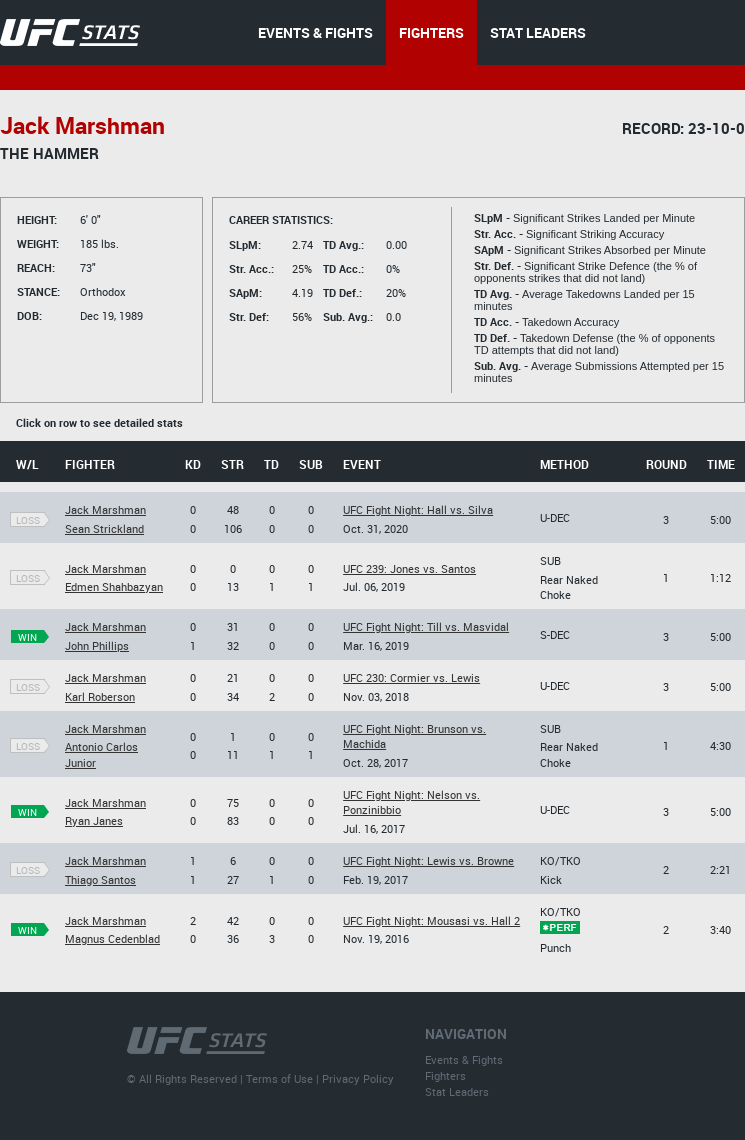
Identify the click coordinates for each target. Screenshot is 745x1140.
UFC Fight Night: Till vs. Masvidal (426, 626)
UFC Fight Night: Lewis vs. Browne (428, 860)
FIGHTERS (431, 32)
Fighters (445, 1075)
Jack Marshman (105, 509)
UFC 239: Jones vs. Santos (409, 568)
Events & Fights (464, 1059)
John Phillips (97, 645)
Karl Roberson (100, 696)
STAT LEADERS (538, 32)
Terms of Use (279, 1078)
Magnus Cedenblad (112, 938)
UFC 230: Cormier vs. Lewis (411, 677)
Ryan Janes (94, 820)
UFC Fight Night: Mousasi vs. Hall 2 (431, 920)
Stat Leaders (457, 1091)
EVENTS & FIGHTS (315, 32)
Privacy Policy (358, 1078)
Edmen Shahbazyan (114, 586)
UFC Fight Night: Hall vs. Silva (418, 509)
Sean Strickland (104, 528)
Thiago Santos (100, 879)
